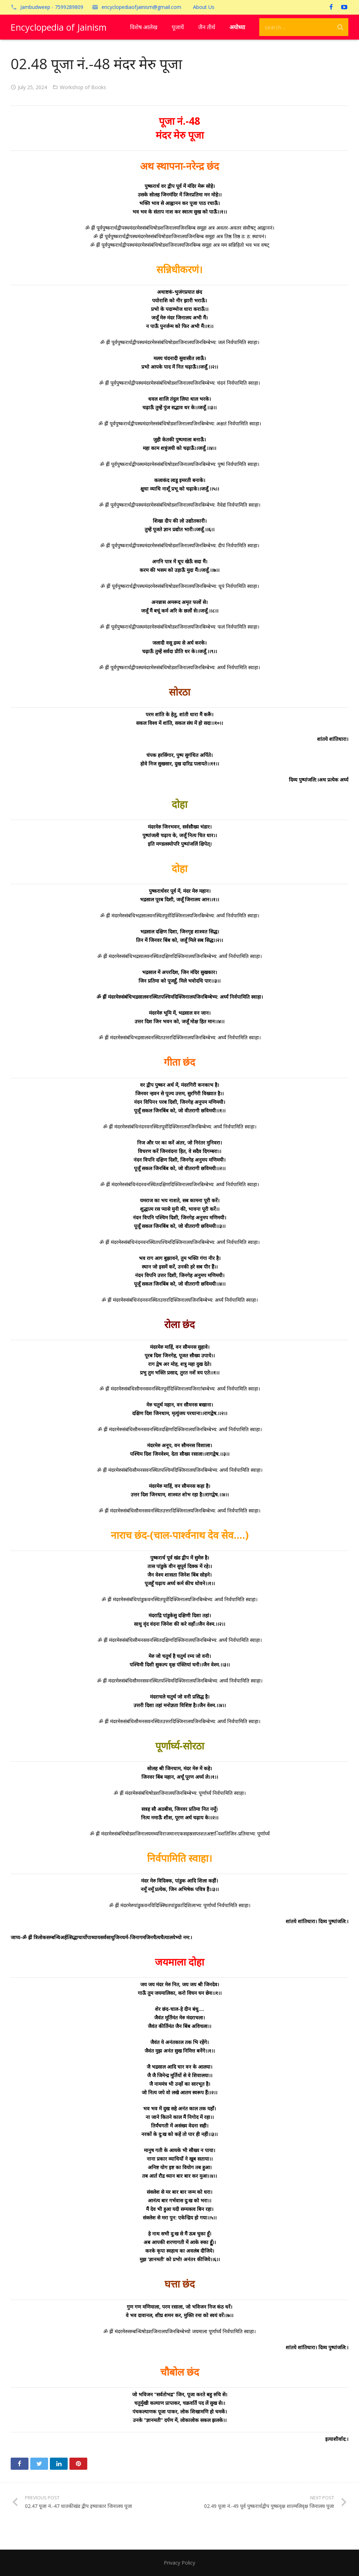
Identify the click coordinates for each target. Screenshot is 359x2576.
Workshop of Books (83, 87)
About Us (203, 7)
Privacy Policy (179, 2562)
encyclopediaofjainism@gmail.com (141, 7)
